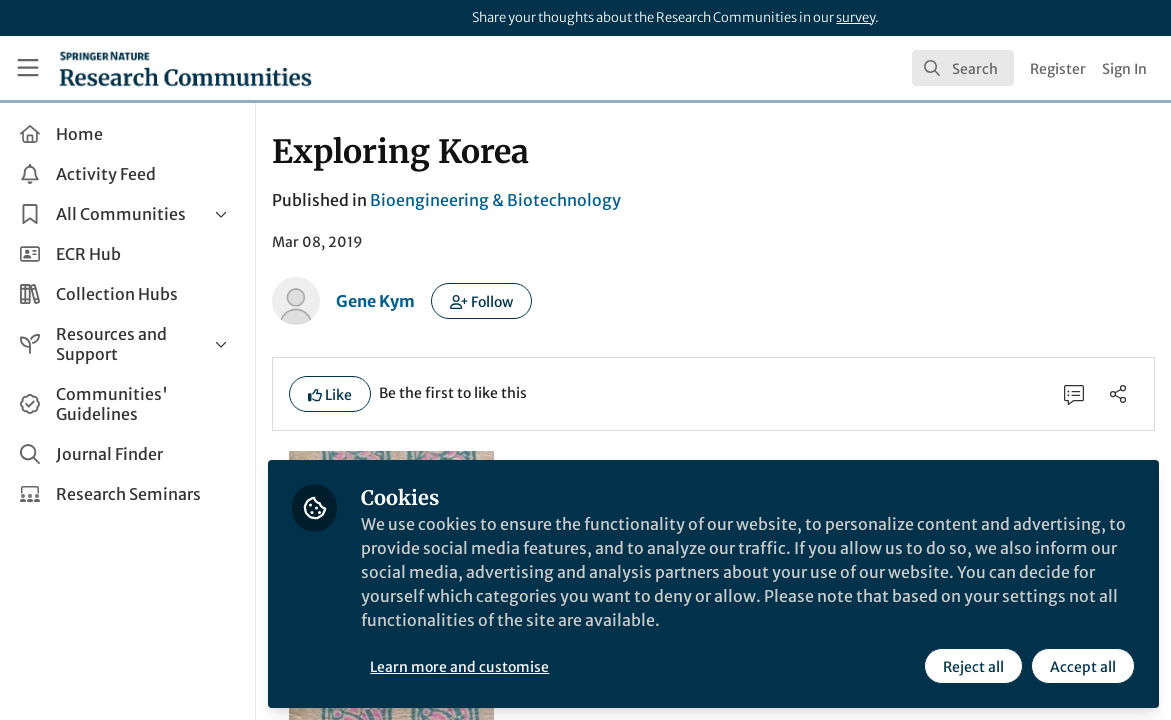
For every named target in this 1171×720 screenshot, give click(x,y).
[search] (963, 68)
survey (855, 17)
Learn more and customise (459, 667)
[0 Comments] (1074, 394)
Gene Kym (375, 301)
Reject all (973, 667)
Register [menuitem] (1058, 69)
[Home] (185, 68)
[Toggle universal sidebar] (28, 68)
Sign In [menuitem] (1124, 69)
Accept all (1083, 667)
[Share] (1118, 394)
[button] (481, 301)
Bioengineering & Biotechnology (495, 200)
